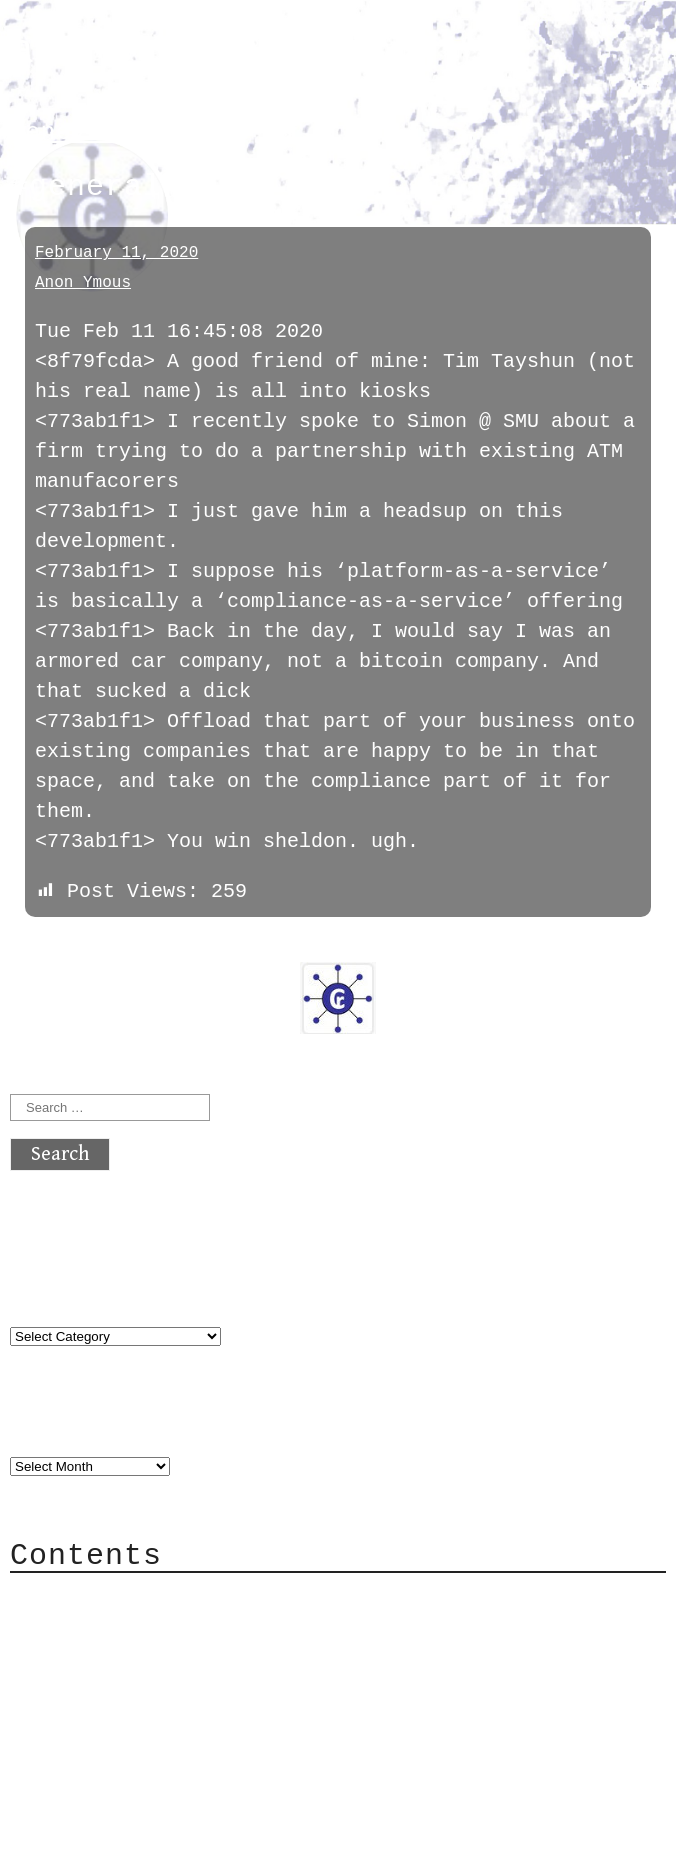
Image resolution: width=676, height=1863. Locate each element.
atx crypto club (197, 51)
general (64, 132)
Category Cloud (134, 1627)
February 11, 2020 (116, 253)
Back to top (76, 1837)
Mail (74, 1657)
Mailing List (122, 1687)
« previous (58, 948)
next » (145, 948)
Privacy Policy (134, 1717)
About (80, 1597)
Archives (58, 1425)
